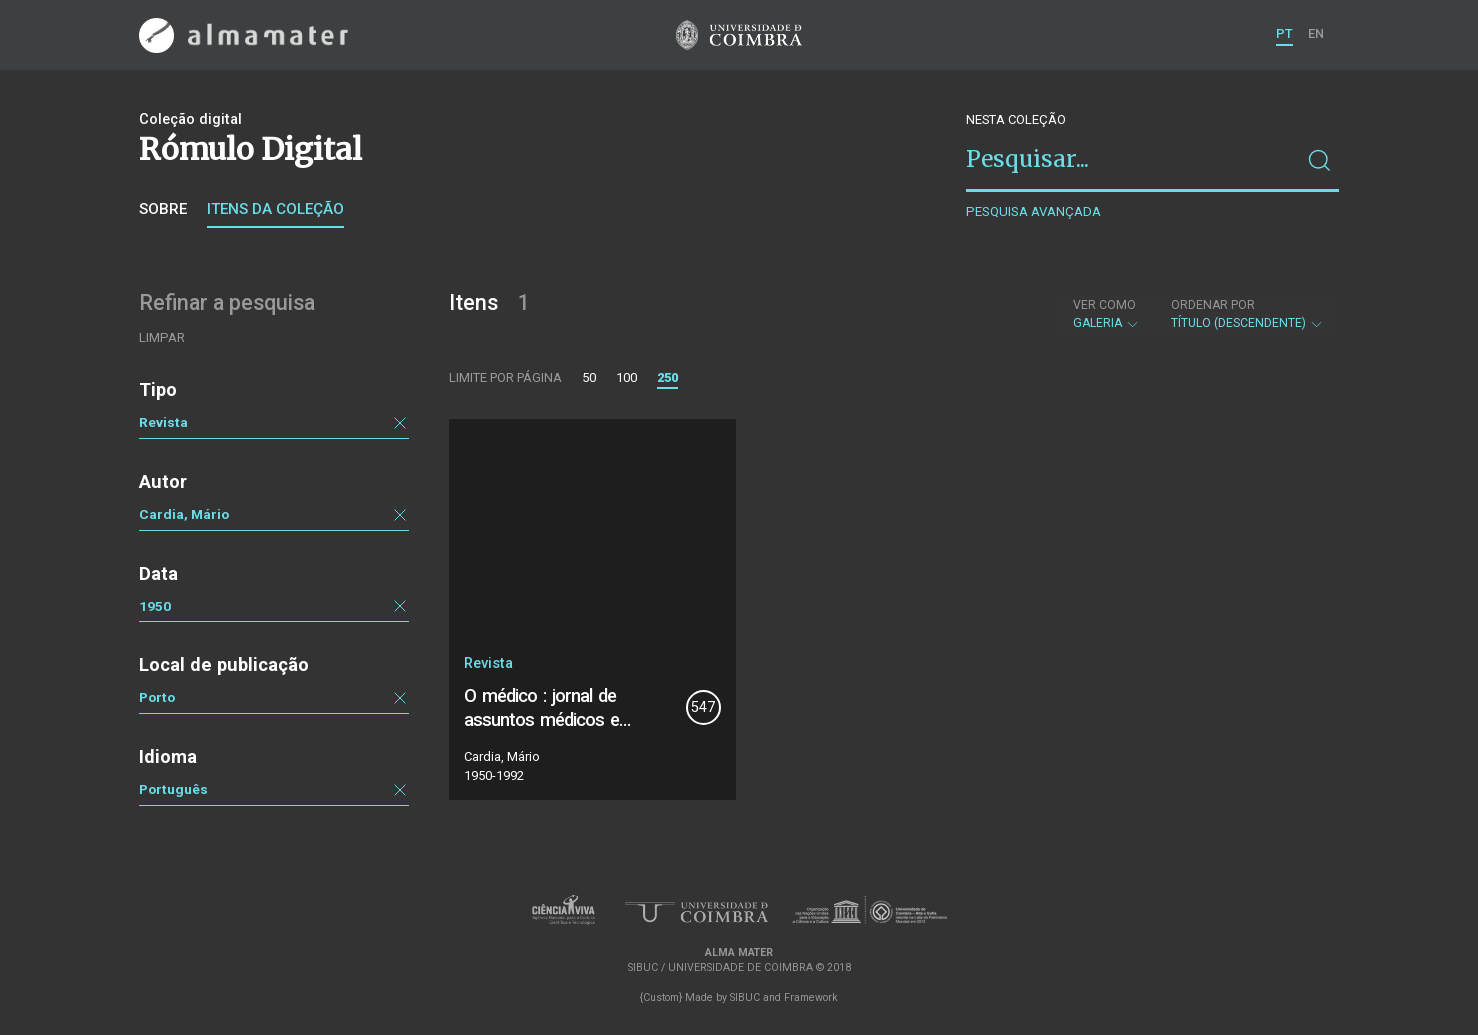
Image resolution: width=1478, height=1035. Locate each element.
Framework (811, 997)
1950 (155, 606)
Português (173, 789)
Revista (163, 422)
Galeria (1106, 314)
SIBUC (745, 997)
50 (589, 377)
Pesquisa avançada (1033, 211)
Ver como (1104, 305)
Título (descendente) (1247, 314)
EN (1316, 33)
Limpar (162, 337)
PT (1284, 33)
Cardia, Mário (184, 514)
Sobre (163, 209)
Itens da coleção (275, 209)
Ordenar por (1213, 305)
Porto (157, 697)
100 (626, 377)
